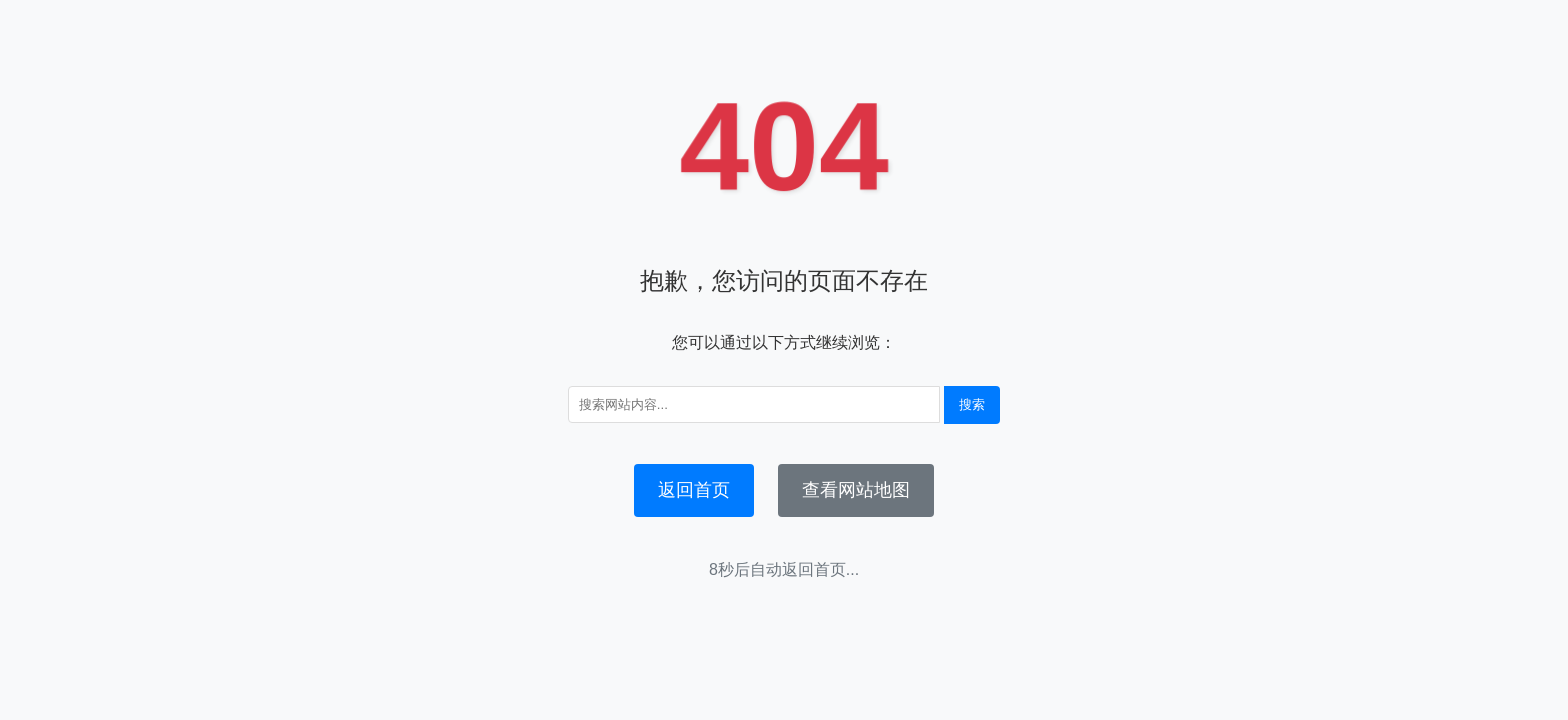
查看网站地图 (856, 490)
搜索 (972, 404)
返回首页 (694, 490)
